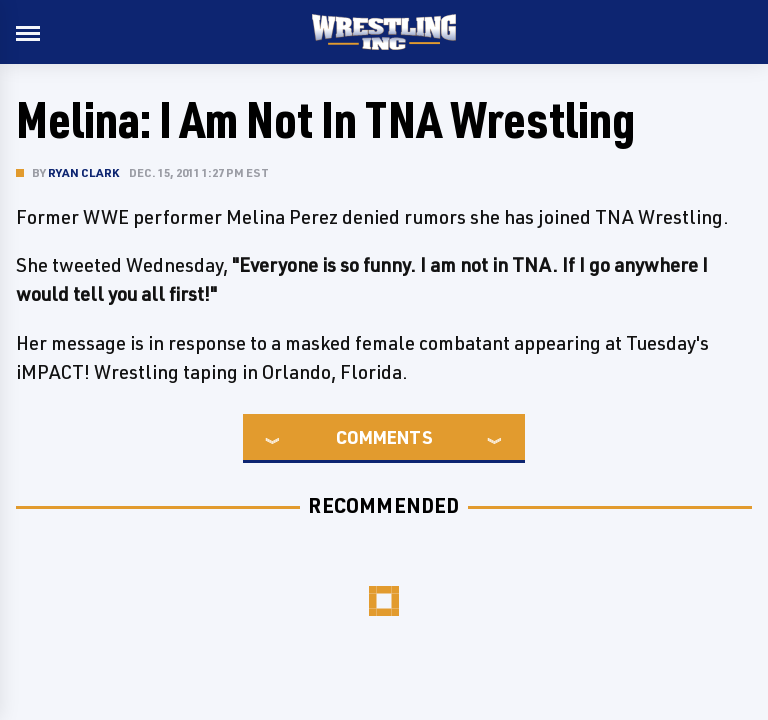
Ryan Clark (83, 172)
